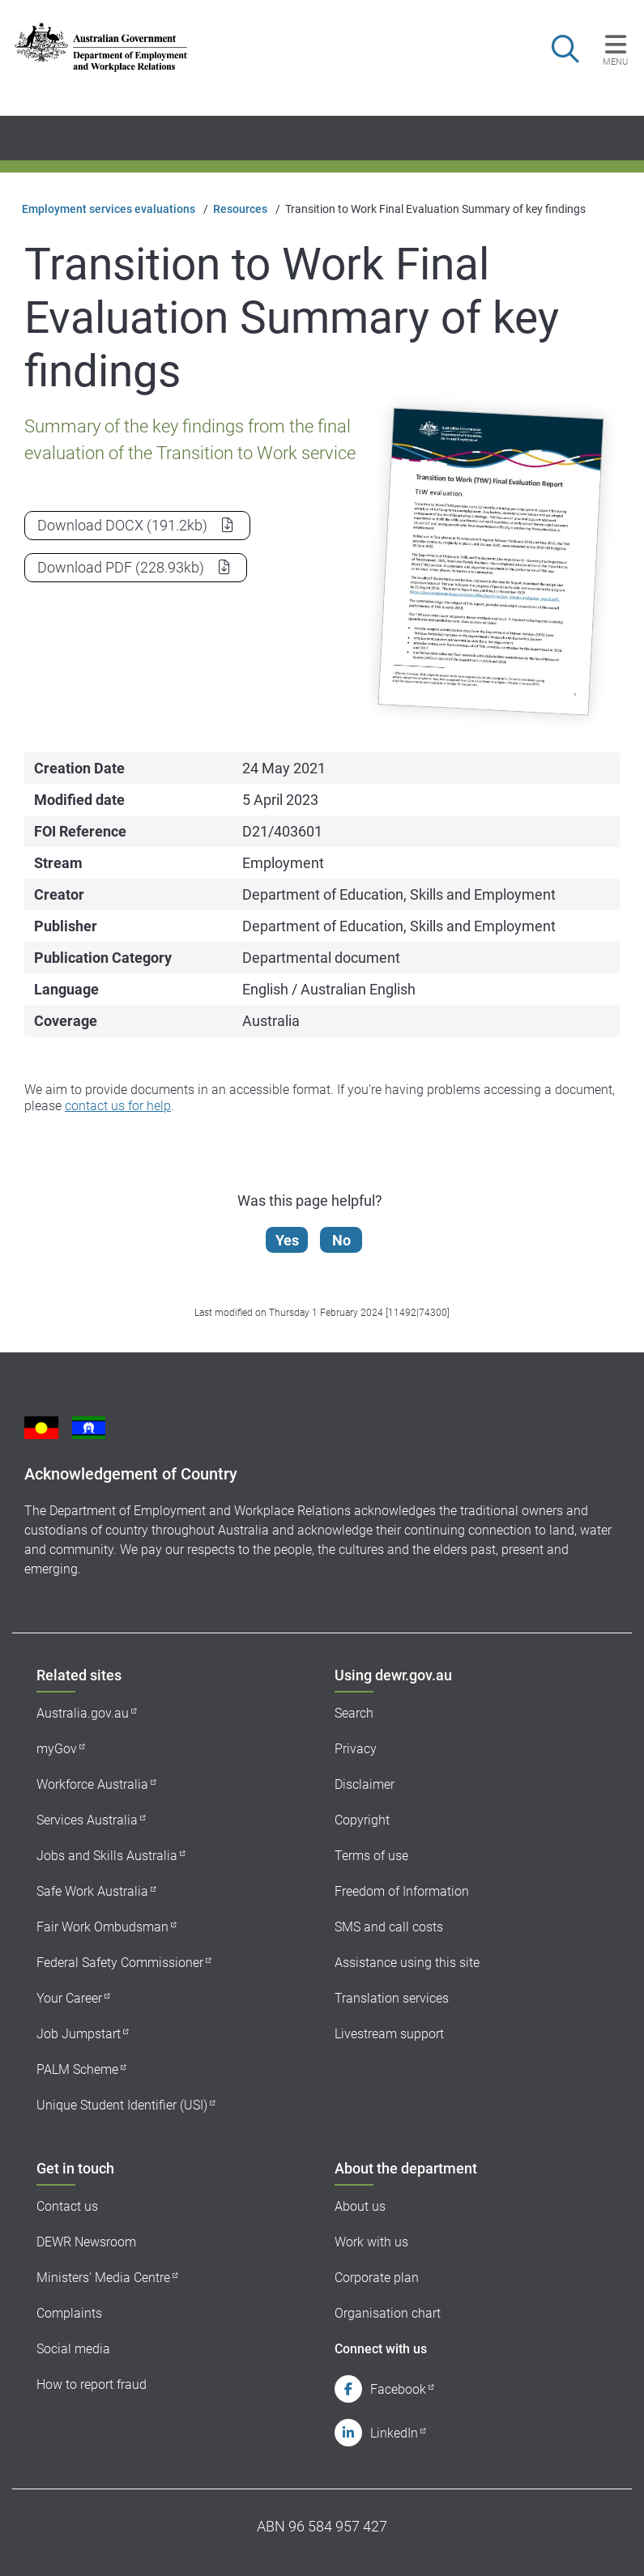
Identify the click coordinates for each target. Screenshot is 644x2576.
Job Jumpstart (78, 2034)
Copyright (362, 1820)
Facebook (398, 2389)
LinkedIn (394, 2433)
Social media (73, 2349)
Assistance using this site (407, 1962)
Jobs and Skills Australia (106, 1855)
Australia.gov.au (82, 1713)
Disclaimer (365, 1784)
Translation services (392, 1998)
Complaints (69, 2313)
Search (354, 1713)
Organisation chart (388, 2313)
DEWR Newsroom (86, 2242)
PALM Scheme (77, 2069)
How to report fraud (91, 2384)
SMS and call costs (389, 1927)
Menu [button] (615, 61)
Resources (240, 208)
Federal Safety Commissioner (119, 1962)
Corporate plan (377, 2277)
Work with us (371, 2242)
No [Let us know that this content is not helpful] (342, 1240)
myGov (56, 1748)
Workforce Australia (92, 1784)
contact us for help (118, 1105)
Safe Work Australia (92, 1891)
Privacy (356, 1748)
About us (360, 2206)
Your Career (69, 1998)
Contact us (67, 2206)
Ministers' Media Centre (103, 2277)
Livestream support (389, 2034)
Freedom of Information (402, 1891)
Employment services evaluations (108, 208)
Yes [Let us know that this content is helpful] (288, 1240)
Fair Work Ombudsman (102, 1927)
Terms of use (371, 1855)
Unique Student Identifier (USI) (121, 2105)
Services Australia (87, 1820)
